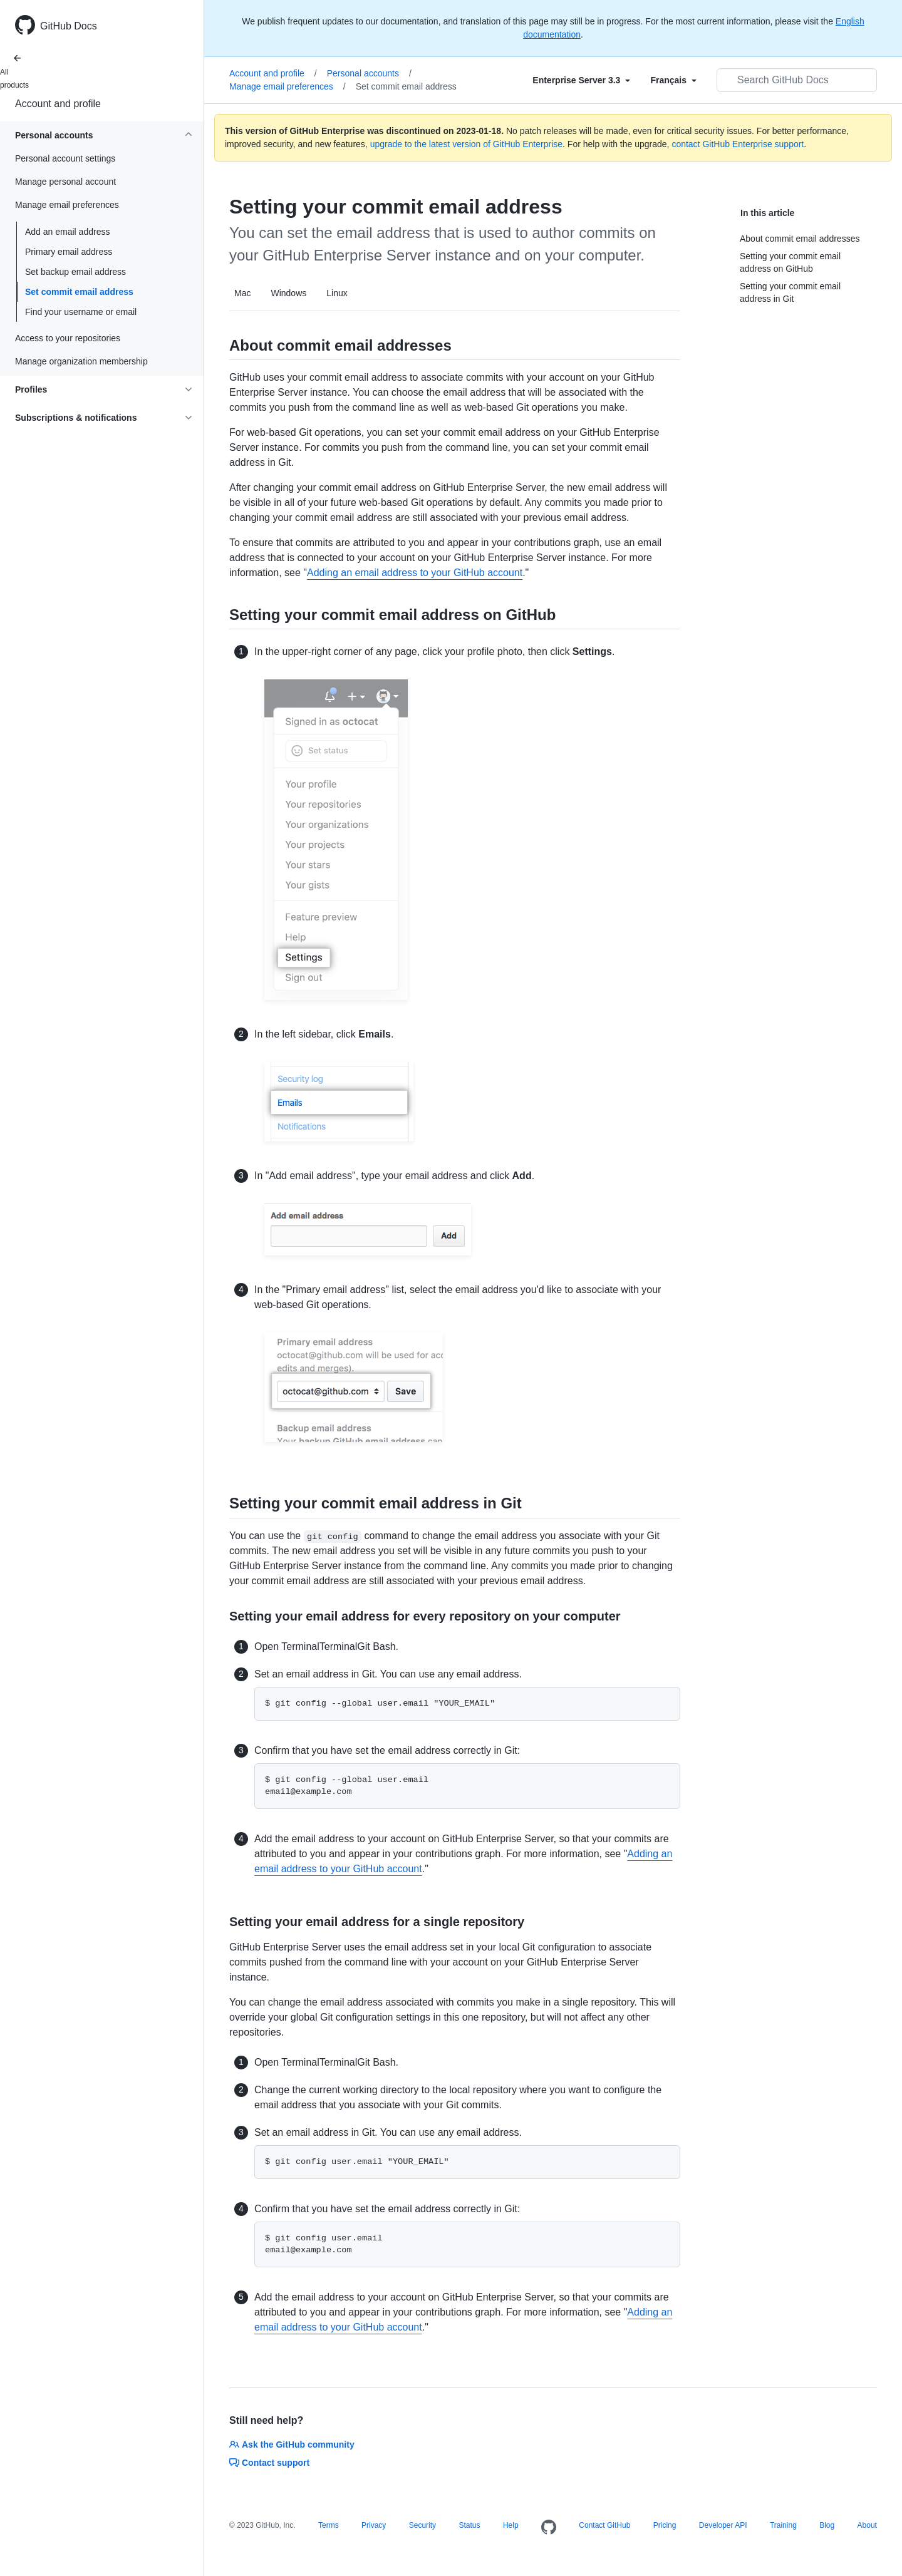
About (867, 2525)
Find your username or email (81, 312)
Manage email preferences (287, 86)
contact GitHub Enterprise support (737, 144)
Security (422, 2525)
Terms (328, 2525)
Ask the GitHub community (292, 2444)
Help (511, 2525)
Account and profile (58, 103)
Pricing (664, 2525)
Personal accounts (369, 73)
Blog (826, 2525)
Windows (288, 293)
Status (469, 2525)
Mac (242, 293)
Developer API (723, 2525)
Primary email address (68, 252)
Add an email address (67, 232)
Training (783, 2525)
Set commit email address (79, 292)
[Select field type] (581, 80)
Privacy (373, 2525)
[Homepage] (548, 2528)
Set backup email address (75, 272)
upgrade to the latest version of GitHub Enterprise (466, 144)
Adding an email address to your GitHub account (414, 572)
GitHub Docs (68, 26)
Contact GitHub (604, 2525)
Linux (336, 293)
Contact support (269, 2463)
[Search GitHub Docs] (797, 80)
